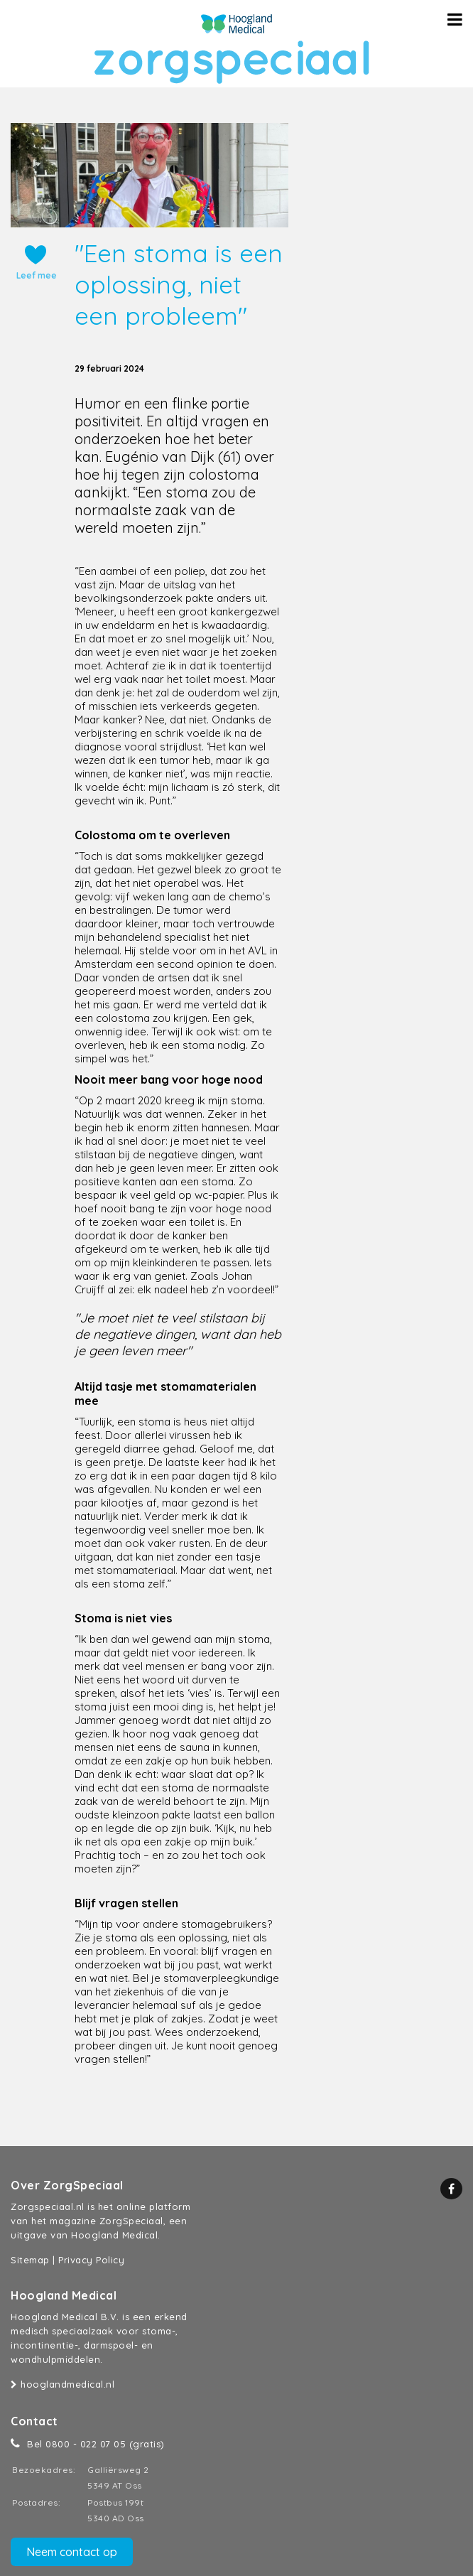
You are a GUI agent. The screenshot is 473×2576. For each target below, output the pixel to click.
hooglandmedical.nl (62, 2384)
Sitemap (30, 2259)
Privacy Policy (91, 2259)
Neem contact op (71, 2552)
